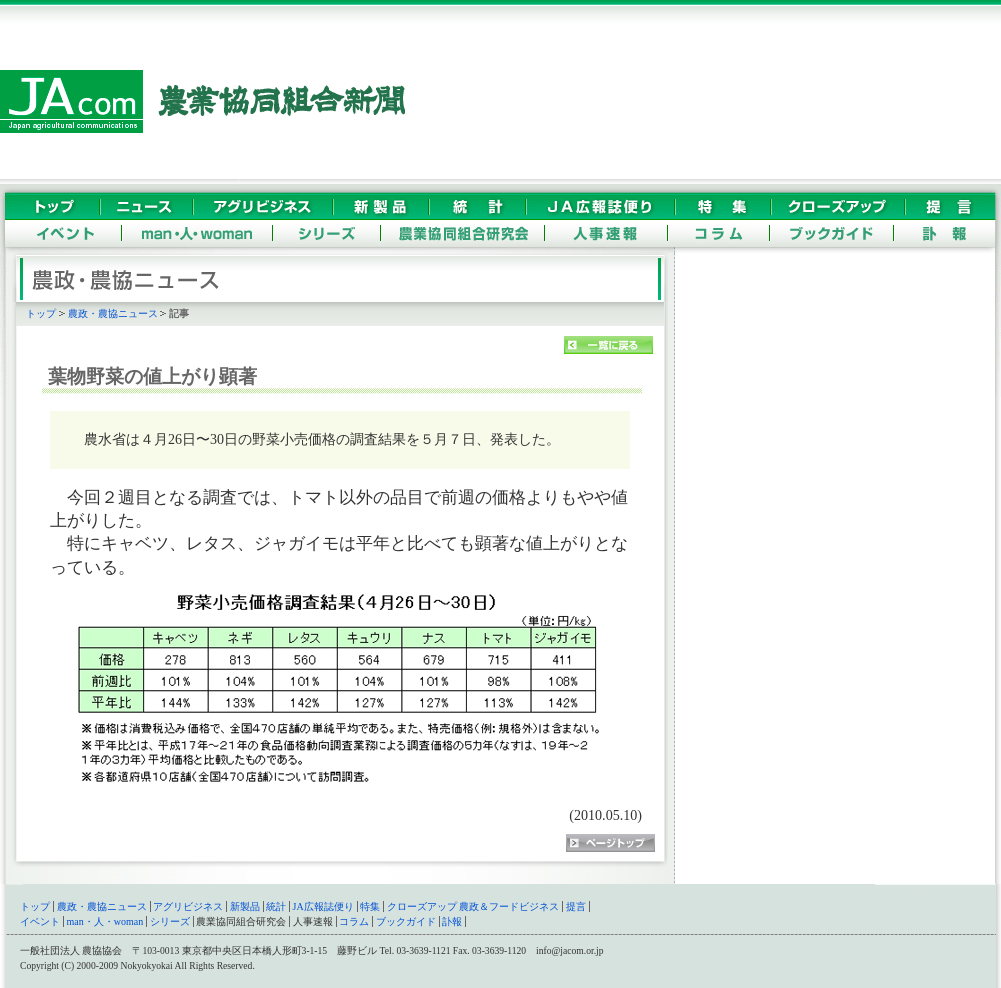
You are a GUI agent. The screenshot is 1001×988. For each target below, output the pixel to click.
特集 (370, 906)
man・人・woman (105, 921)
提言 (576, 906)
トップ (41, 313)
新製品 (245, 906)
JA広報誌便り (323, 906)
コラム (354, 921)
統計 (276, 906)
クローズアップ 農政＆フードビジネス (473, 906)
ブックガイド (406, 921)
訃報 (452, 921)
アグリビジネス (188, 906)
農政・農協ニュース (113, 313)
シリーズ (170, 921)
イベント (40, 921)
